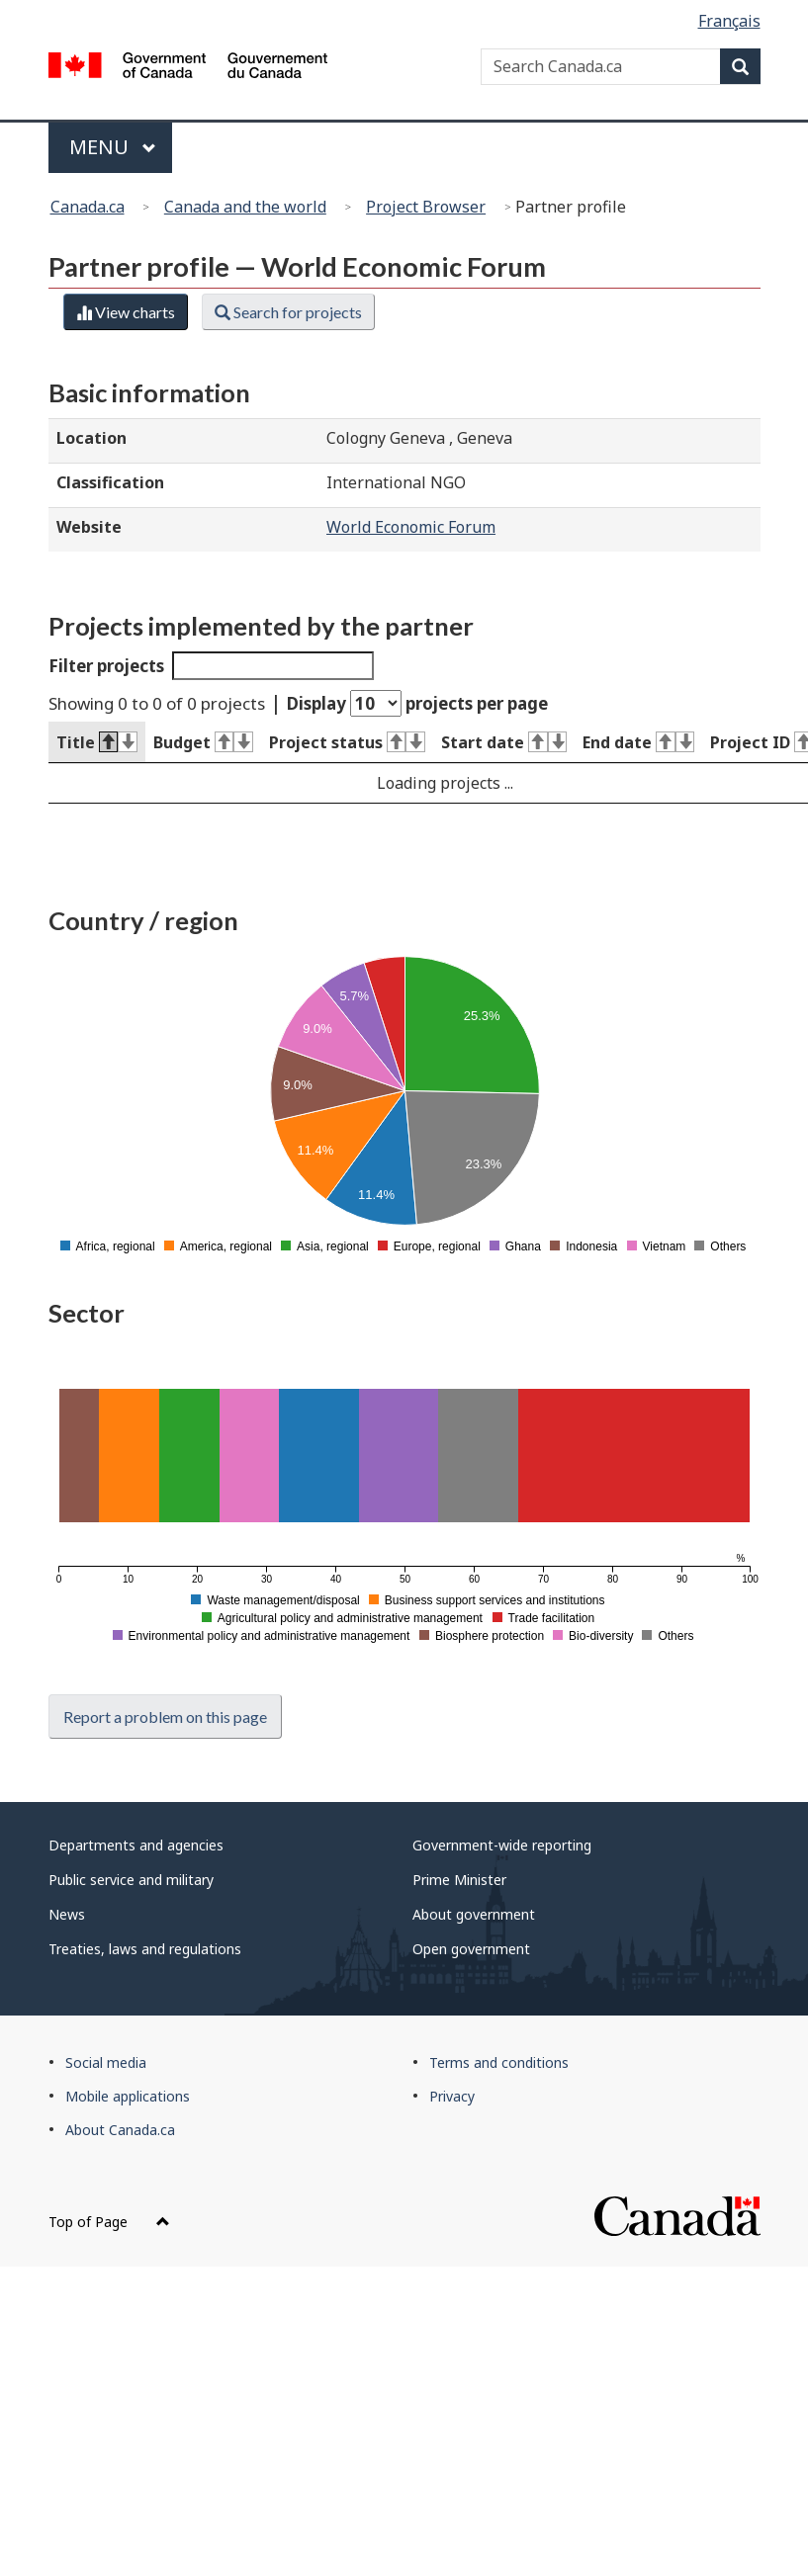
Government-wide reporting (501, 1845)
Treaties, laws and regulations (144, 1948)
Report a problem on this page (165, 1716)
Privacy (452, 2096)
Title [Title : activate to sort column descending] (96, 742)
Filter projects (211, 665)
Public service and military (131, 1879)
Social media (105, 2062)
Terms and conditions (499, 2062)
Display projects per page (417, 703)
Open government (471, 1948)
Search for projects (288, 311)
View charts (125, 311)
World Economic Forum (410, 527)
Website (89, 527)
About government (473, 1914)
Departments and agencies (136, 1845)
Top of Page (109, 2221)
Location (91, 438)
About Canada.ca (120, 2129)
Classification (110, 482)
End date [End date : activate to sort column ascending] (638, 742)
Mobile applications (127, 2096)
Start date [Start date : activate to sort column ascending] (504, 742)
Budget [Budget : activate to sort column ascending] (203, 742)
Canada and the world (245, 206)
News (66, 1914)
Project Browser (426, 206)
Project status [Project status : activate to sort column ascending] (347, 742)
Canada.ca (87, 206)
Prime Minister (459, 1879)
